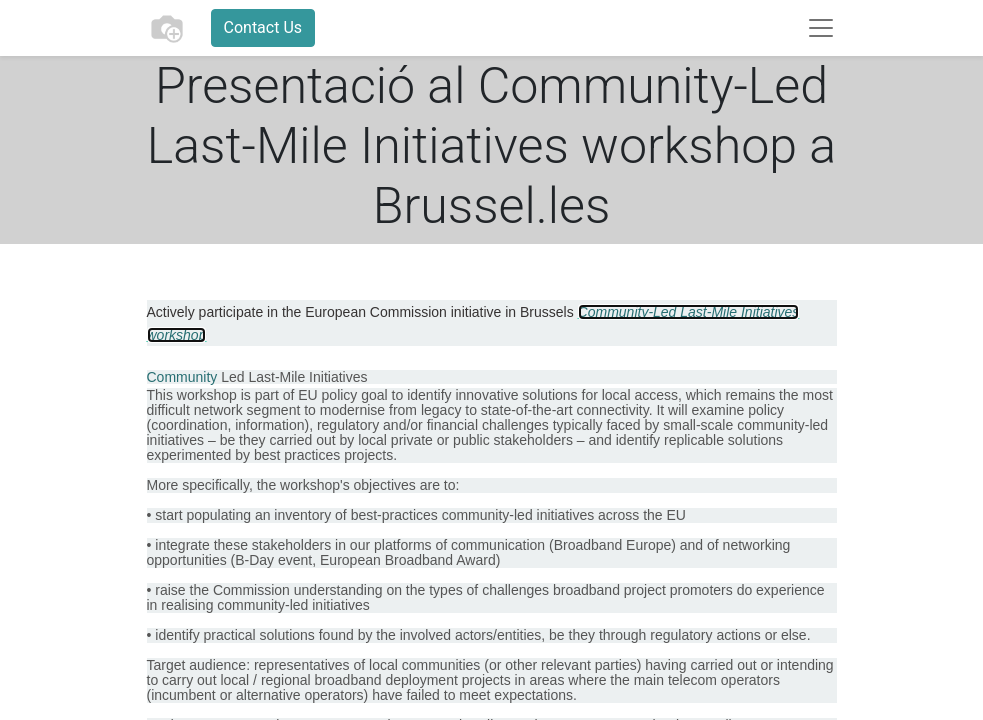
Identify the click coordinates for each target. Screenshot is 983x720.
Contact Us (263, 27)
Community (182, 377)
